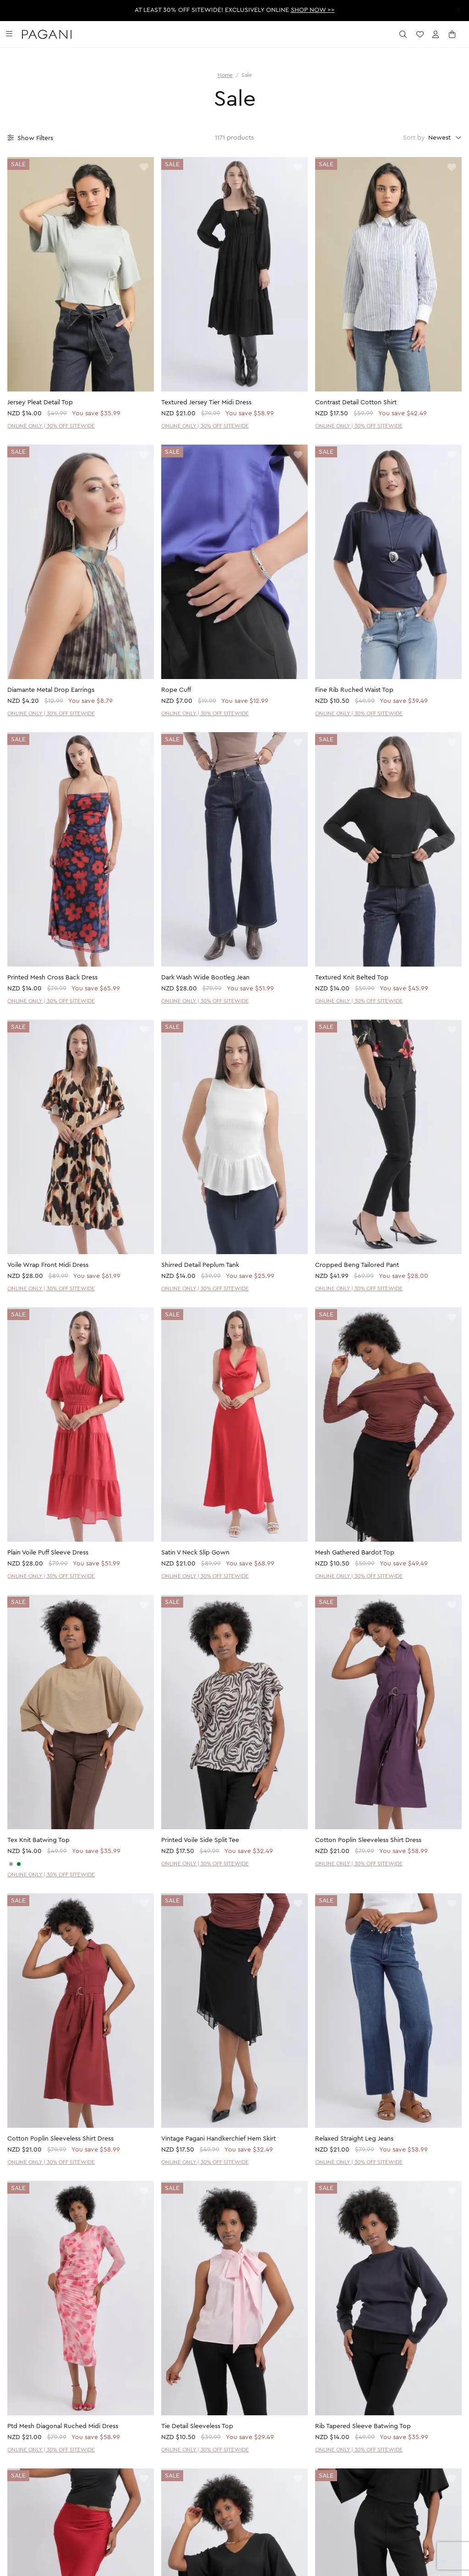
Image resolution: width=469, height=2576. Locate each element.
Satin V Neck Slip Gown (195, 1552)
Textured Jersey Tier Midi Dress (206, 402)
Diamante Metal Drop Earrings (50, 690)
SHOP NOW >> (313, 10)
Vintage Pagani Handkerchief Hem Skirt (218, 2139)
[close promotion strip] (458, 10)
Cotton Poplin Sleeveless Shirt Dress (368, 1840)
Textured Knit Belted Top (351, 977)
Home (225, 75)
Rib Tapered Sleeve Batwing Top (363, 2426)
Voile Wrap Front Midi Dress (47, 1265)
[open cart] (452, 34)
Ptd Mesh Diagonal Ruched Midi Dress (62, 2426)
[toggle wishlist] (144, 168)
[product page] (80, 274)
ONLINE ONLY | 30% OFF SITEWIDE (51, 426)
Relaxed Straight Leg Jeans (354, 2139)
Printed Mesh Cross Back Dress (52, 977)
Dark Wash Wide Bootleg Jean (205, 977)
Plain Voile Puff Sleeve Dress (47, 1552)
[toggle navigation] (9, 34)
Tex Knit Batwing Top (38, 1840)
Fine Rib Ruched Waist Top (354, 690)
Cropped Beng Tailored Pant (357, 1265)
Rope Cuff (176, 690)
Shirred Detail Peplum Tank (200, 1265)
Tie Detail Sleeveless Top (197, 2426)
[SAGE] (19, 1864)
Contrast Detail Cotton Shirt (356, 402)
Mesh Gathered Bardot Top (354, 1552)
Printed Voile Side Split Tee (200, 1840)
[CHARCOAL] (11, 1864)
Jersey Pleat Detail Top (40, 402)
